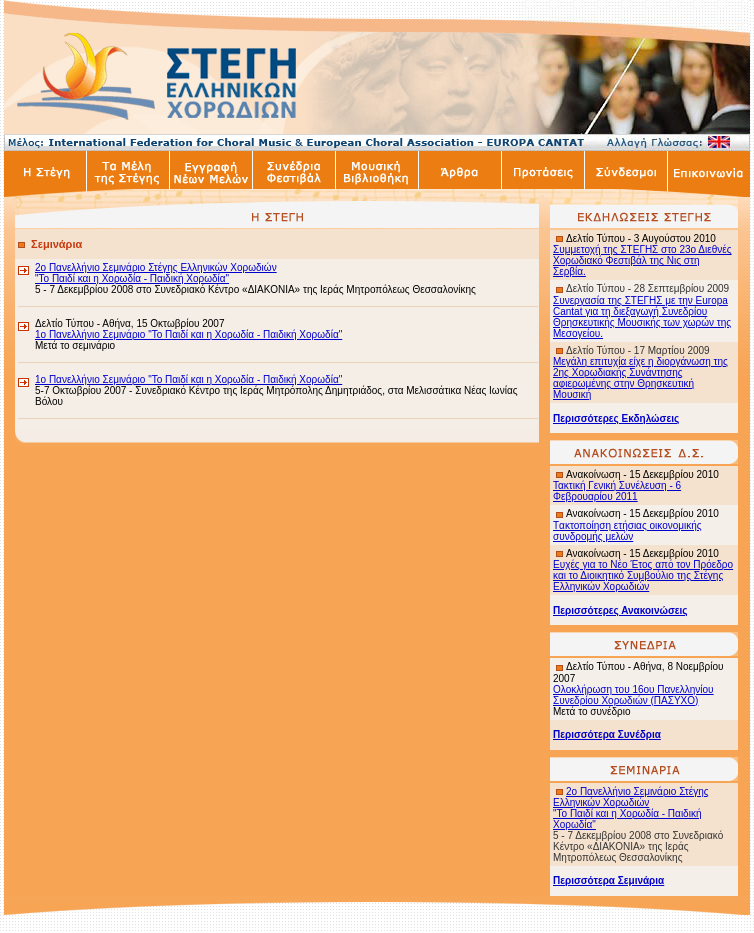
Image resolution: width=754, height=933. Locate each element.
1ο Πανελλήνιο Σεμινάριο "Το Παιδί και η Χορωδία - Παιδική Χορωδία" (188, 334)
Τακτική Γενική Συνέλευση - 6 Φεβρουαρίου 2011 (617, 491)
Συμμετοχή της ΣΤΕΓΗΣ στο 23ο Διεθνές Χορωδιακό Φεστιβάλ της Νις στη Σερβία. (642, 260)
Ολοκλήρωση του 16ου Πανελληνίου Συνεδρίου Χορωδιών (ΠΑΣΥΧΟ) (633, 695)
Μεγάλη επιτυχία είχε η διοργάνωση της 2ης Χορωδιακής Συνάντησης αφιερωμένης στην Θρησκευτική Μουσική (640, 378)
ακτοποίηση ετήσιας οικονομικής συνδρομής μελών (627, 531)
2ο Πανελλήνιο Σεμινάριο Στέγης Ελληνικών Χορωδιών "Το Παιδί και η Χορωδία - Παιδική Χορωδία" (156, 273)
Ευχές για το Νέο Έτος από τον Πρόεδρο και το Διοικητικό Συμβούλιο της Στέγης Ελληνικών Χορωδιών (643, 575)
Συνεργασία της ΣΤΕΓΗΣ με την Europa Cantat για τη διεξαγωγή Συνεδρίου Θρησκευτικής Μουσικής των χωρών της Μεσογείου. (642, 317)
